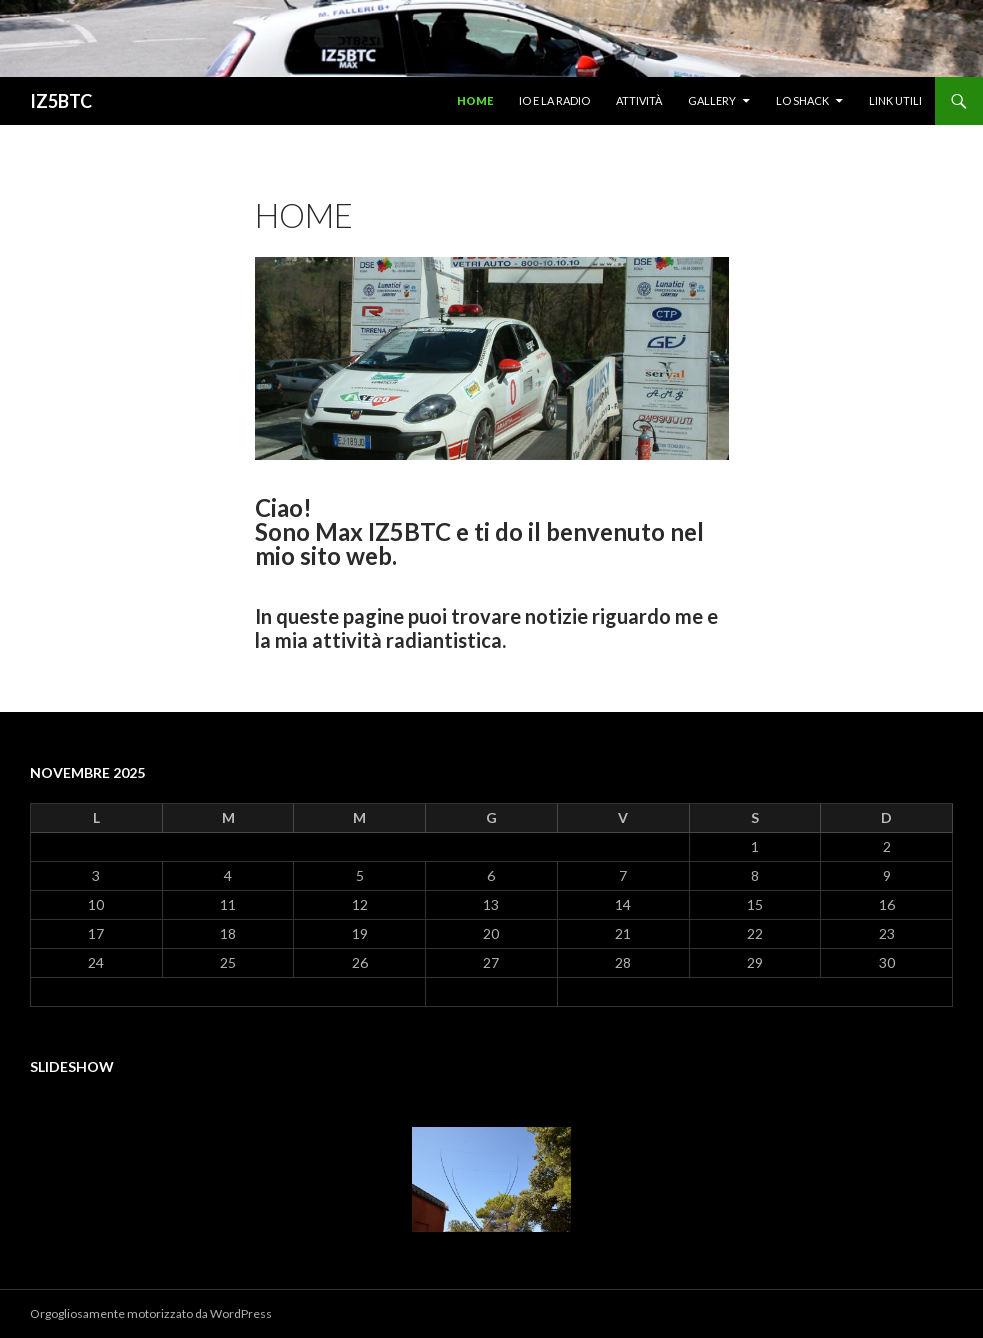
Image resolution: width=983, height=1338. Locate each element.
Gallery (712, 100)
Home (475, 100)
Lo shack (802, 100)
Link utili (895, 100)
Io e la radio (554, 100)
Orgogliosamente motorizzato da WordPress (151, 1313)
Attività (639, 100)
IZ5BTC (61, 101)
